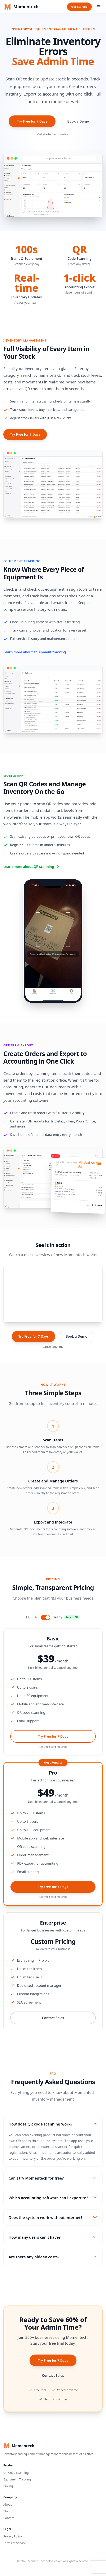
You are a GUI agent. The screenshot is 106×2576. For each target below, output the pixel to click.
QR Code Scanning (16, 2473)
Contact (8, 2518)
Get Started (79, 7)
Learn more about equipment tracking (37, 652)
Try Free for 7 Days (32, 121)
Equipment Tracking (17, 2479)
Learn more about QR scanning (31, 866)
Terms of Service (14, 2543)
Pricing (8, 2486)
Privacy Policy (12, 2536)
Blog (6, 2511)
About (7, 2504)
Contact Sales (53, 2017)
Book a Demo (78, 121)
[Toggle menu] (98, 7)
